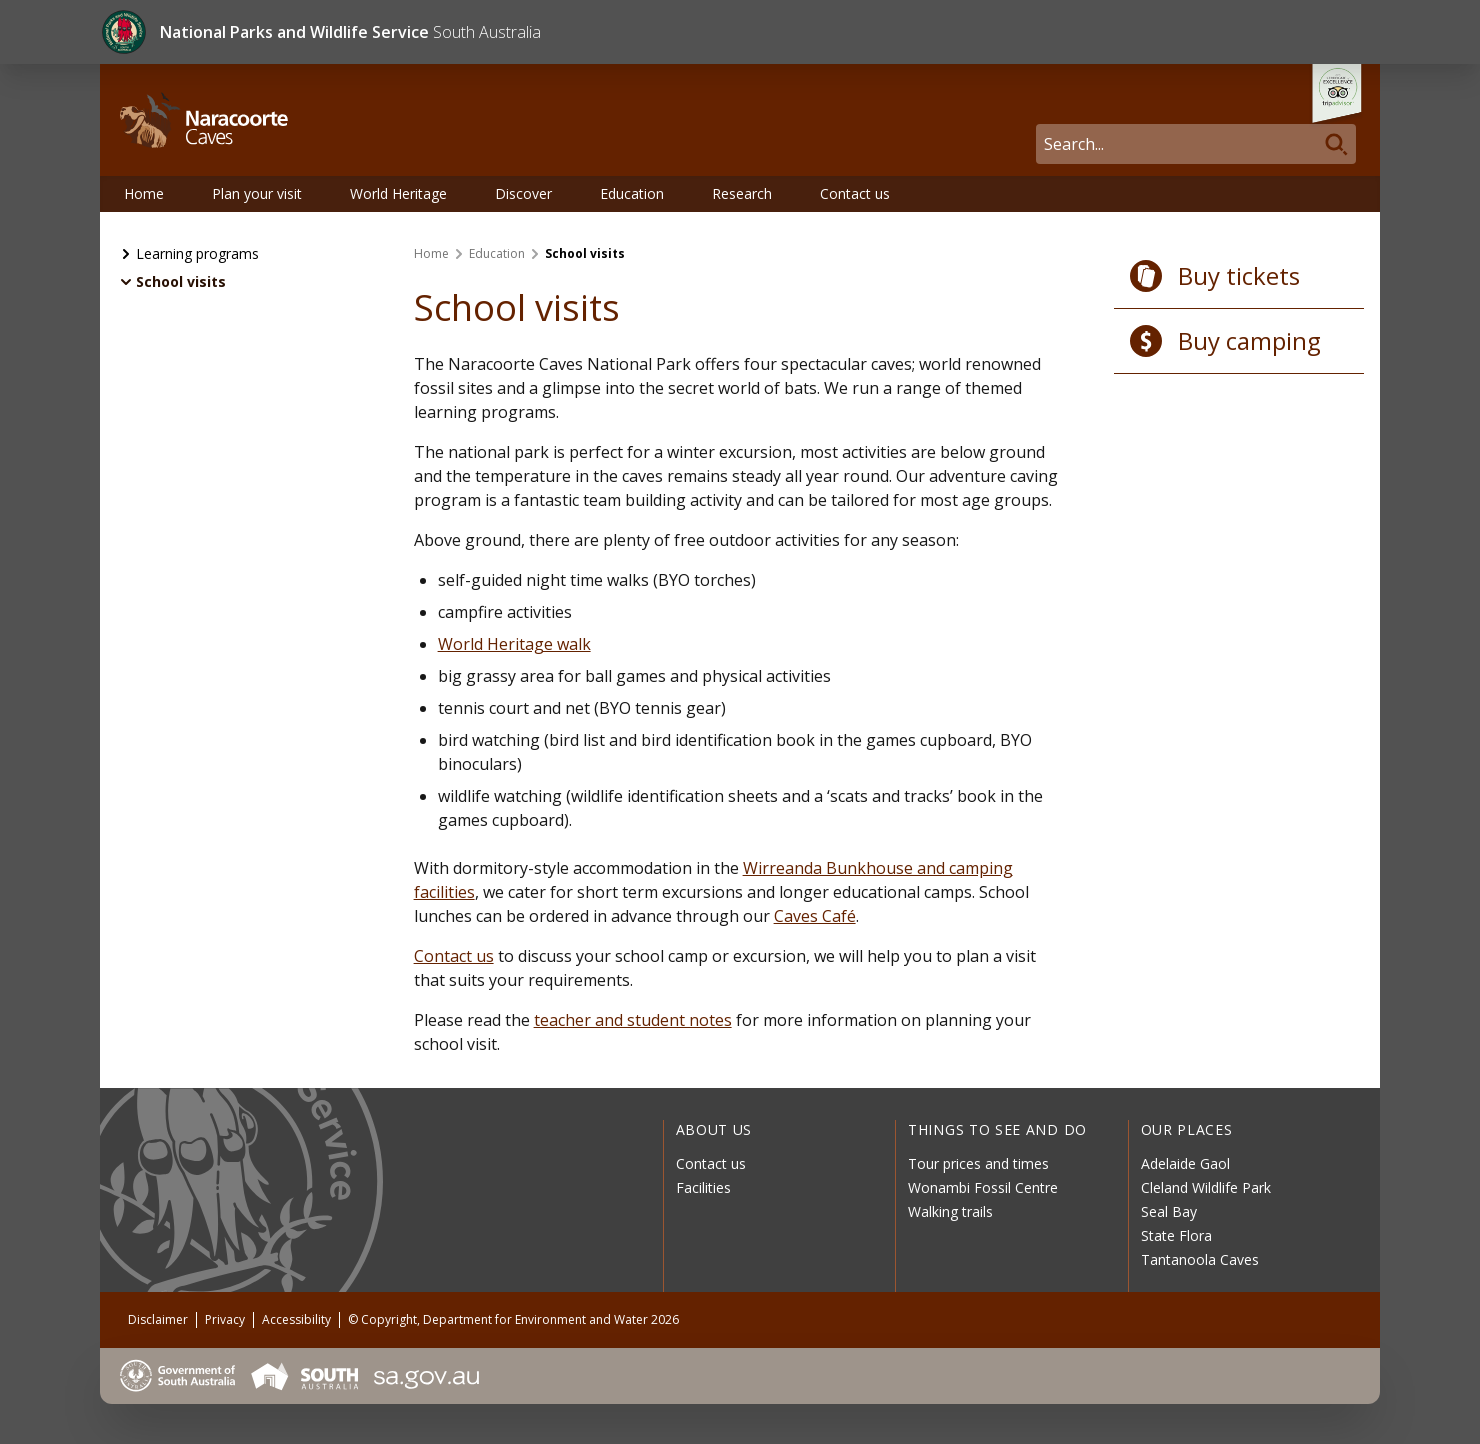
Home (144, 193)
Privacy (225, 1319)
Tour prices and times (978, 1163)
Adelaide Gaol (1185, 1163)
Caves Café (815, 916)
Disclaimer (158, 1319)
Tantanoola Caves (1200, 1259)
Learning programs (197, 253)
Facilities (703, 1187)
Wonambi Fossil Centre (983, 1187)
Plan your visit (257, 193)
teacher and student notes (633, 1020)
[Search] (1196, 144)
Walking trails (950, 1211)
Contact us (855, 193)
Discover (523, 193)
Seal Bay (1169, 1211)
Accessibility (296, 1319)
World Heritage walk (514, 644)
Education (632, 193)
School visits (181, 281)
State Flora (1176, 1235)
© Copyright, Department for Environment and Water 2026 (513, 1319)
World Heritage (398, 193)
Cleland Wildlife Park (1206, 1187)
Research (742, 193)
